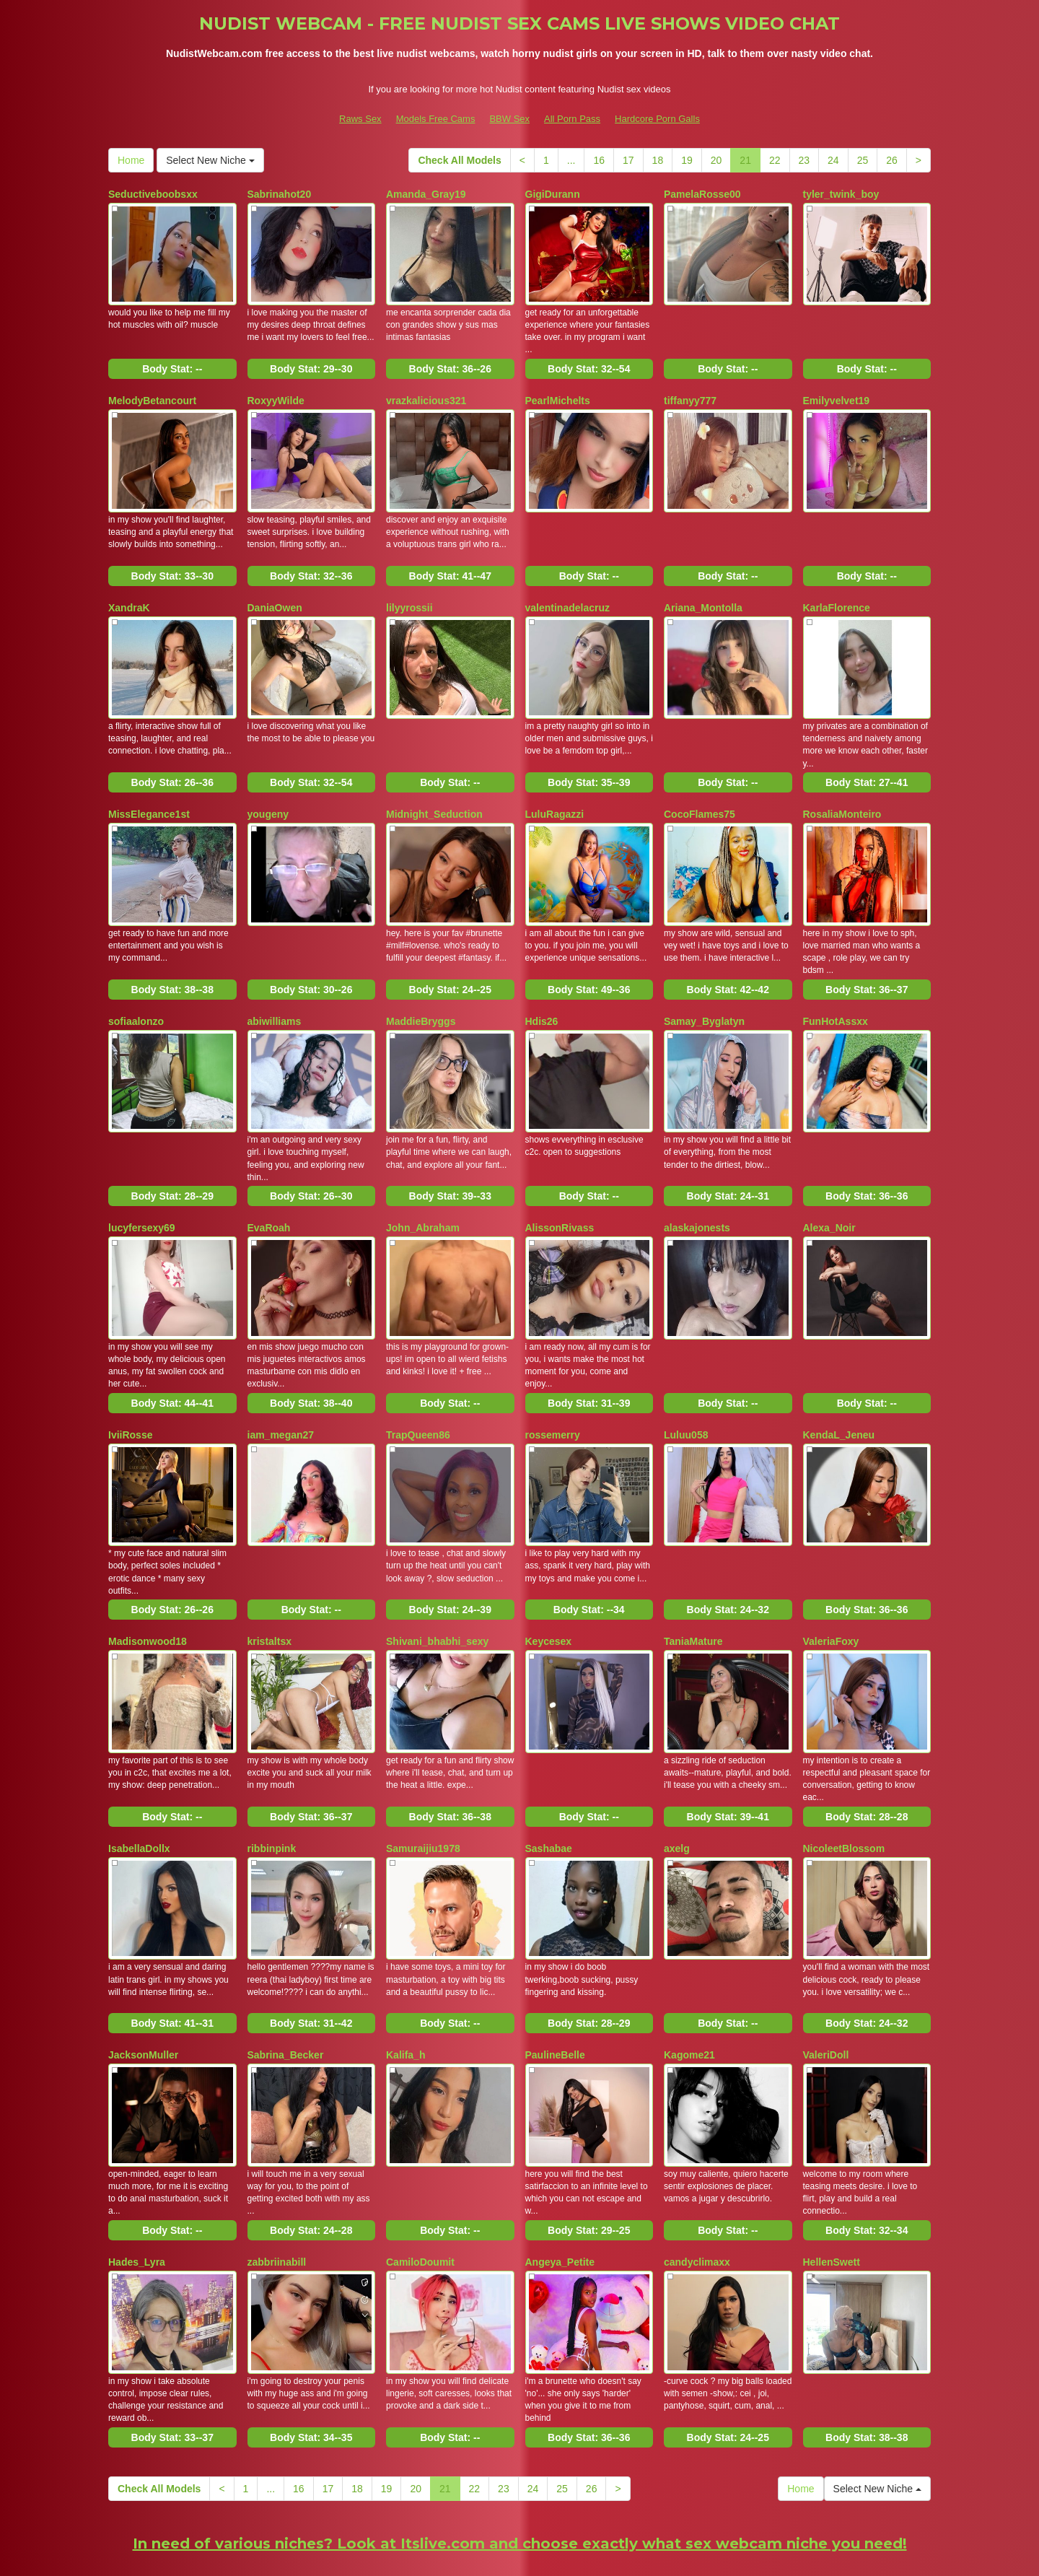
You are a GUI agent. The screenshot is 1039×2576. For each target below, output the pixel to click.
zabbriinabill (277, 2179)
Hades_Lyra (136, 2179)
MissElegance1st (149, 789)
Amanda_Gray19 (426, 194)
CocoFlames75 (699, 789)
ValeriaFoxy (831, 1583)
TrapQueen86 (418, 1385)
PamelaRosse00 (702, 194)
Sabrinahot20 (279, 194)
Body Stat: (172, 361)
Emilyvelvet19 (836, 392)
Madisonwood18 (147, 1583)
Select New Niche (210, 160)
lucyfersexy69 (141, 1186)
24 (833, 160)
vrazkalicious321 (426, 392)
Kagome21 (689, 1980)
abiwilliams (274, 988)
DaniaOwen (274, 591)
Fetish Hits (635, 2555)
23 (804, 160)
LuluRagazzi (554, 789)
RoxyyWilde (275, 392)
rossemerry (552, 1385)
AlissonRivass (560, 1186)
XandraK (129, 591)
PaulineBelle (555, 1980)
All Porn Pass (572, 118)
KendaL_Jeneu (839, 1385)
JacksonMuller (143, 1980)
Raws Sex (360, 118)
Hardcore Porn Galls (657, 118)
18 (658, 160)
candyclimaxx (697, 2179)
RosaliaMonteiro (842, 789)
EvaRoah (269, 1186)
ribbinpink (272, 1782)
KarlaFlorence (836, 591)
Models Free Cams (435, 118)
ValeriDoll (826, 1980)
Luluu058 (686, 1385)
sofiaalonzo (136, 988)
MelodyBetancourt (152, 392)
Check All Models (459, 160)
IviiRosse (130, 1385)
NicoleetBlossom (844, 1782)
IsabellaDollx (139, 1782)
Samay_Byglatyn (704, 988)
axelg (677, 1782)
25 (863, 160)
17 (628, 160)
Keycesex (548, 1583)
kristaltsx (269, 1583)
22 (775, 160)
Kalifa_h (405, 1980)
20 (716, 160)
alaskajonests (697, 1186)
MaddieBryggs (420, 988)
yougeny (268, 789)
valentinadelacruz (567, 591)
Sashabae (548, 1782)
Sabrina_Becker (285, 1980)
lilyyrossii (409, 591)
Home (131, 160)
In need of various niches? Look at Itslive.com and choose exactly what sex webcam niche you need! (520, 2452)
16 (599, 160)
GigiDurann (552, 194)
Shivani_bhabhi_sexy (437, 1583)
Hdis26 (541, 988)
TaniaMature (693, 1583)
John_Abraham (423, 1186)
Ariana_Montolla (703, 591)
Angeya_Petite (560, 2179)
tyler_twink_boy (841, 194)
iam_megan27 (281, 1385)
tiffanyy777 (690, 392)
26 (892, 160)
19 (687, 160)
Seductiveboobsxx (153, 194)
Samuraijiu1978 (423, 1782)
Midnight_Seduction (434, 789)
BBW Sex (509, 118)
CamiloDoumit (420, 2179)
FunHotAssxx (835, 988)
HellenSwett (831, 2179)
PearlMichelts (557, 392)
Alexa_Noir (829, 1186)
